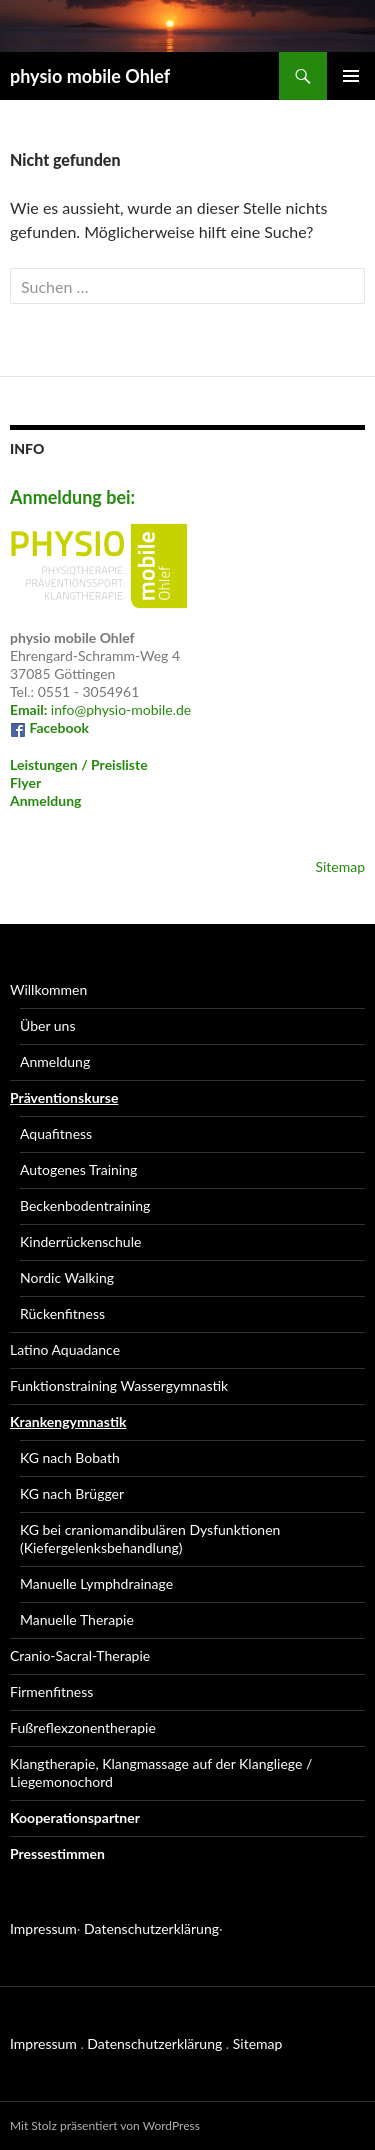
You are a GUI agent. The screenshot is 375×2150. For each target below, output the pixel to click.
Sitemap (340, 866)
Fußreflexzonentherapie (83, 1727)
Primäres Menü (351, 76)
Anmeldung (45, 800)
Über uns (47, 1025)
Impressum (43, 1928)
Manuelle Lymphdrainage (96, 1583)
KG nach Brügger (72, 1493)
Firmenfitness (51, 1691)
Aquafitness (56, 1133)
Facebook (49, 727)
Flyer (25, 782)
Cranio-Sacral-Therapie (80, 1655)
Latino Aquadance (65, 1349)
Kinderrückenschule (80, 1241)
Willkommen (48, 989)
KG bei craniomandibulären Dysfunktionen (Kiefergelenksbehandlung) (150, 1538)
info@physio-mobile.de (100, 709)
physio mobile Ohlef (90, 76)
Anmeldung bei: (72, 497)
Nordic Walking (67, 1277)
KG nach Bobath (70, 1457)
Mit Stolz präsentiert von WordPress (105, 2125)
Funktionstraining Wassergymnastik (119, 1385)
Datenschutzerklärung (151, 1928)
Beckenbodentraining (85, 1205)
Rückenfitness (62, 1313)
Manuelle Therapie (77, 1619)
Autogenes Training (78, 1169)
